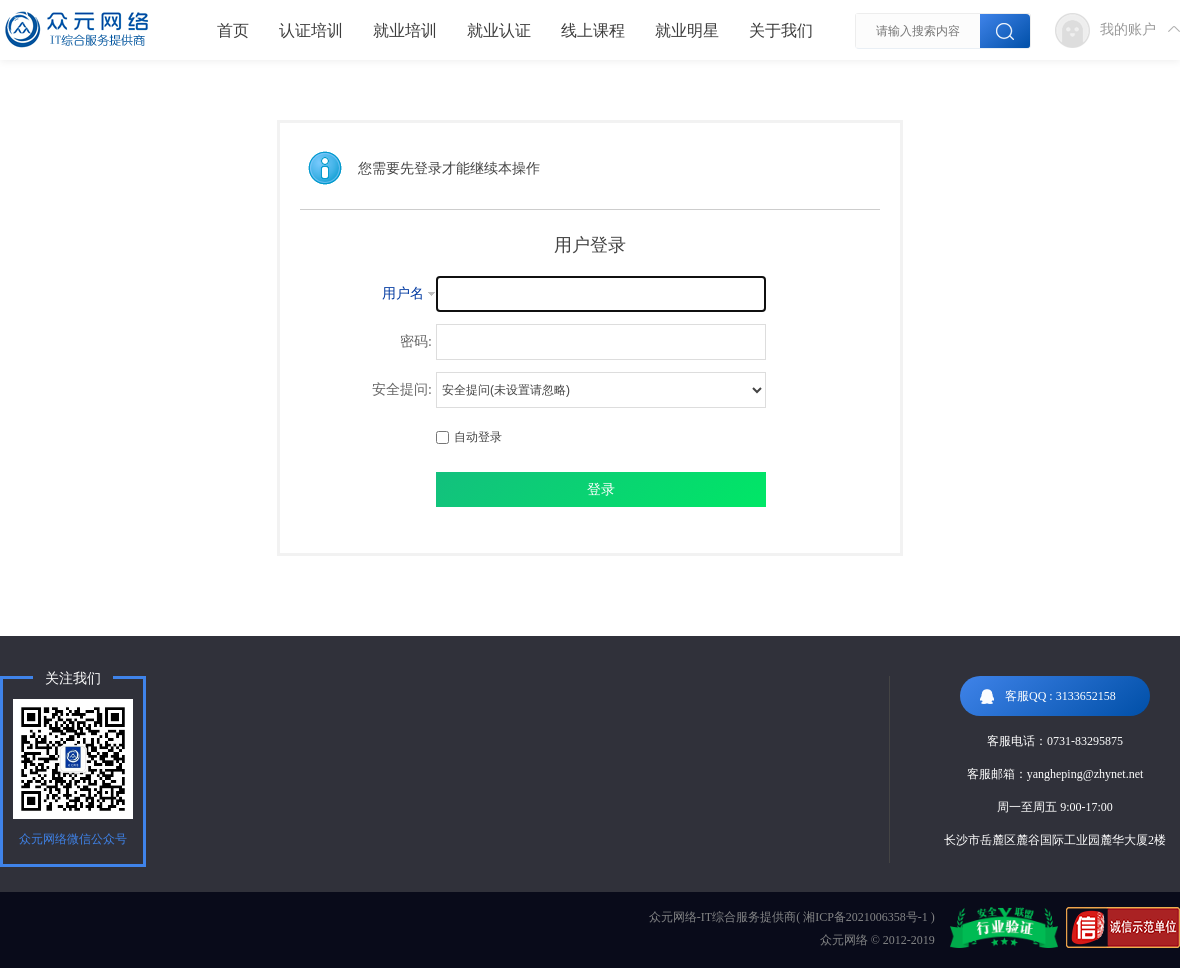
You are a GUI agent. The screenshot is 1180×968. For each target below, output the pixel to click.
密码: (416, 341)
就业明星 (687, 30)
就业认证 (499, 30)
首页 (233, 30)
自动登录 (469, 437)
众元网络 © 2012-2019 (877, 940)
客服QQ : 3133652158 (1048, 696)
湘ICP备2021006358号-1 (865, 917)
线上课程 (593, 30)
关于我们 (781, 30)
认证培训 (311, 30)
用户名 (403, 293)
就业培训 (405, 30)
